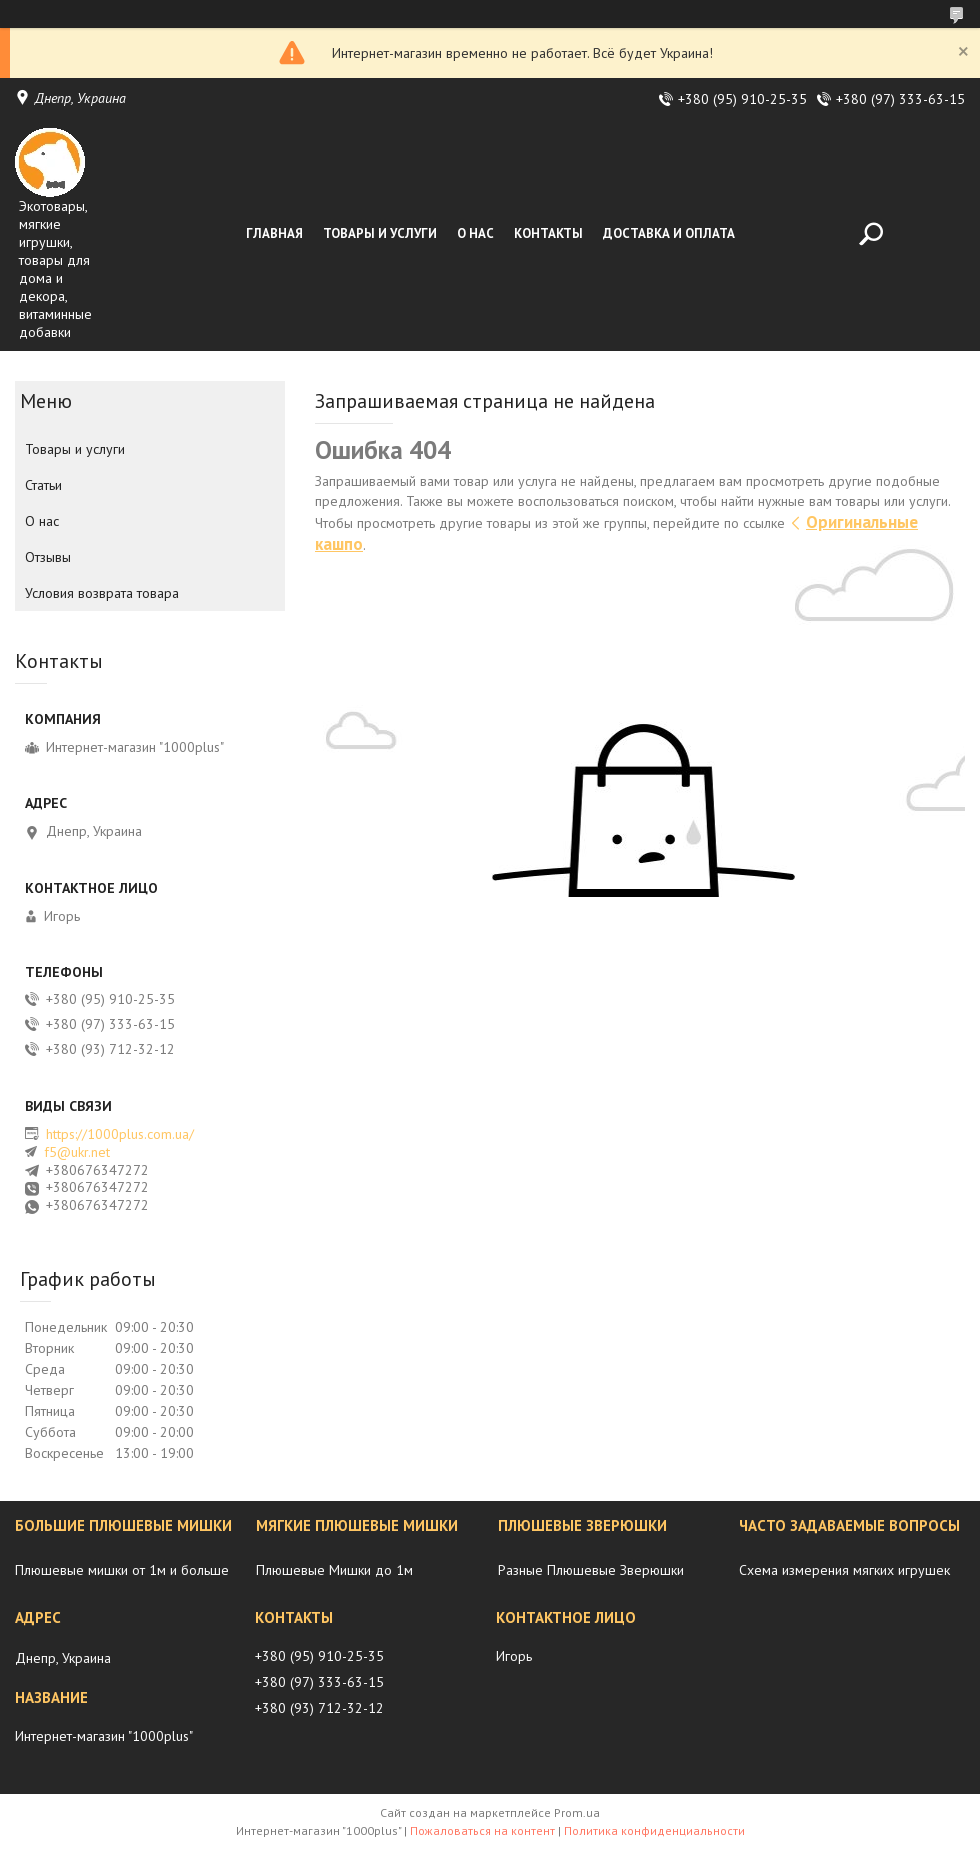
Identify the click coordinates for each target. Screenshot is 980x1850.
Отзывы (48, 557)
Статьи (43, 485)
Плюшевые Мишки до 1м (334, 1570)
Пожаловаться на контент (482, 1830)
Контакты (548, 233)
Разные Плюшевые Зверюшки (591, 1570)
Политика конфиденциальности (654, 1830)
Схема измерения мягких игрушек (844, 1570)
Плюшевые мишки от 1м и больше (122, 1570)
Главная (274, 233)
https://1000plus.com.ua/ (120, 1134)
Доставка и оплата (669, 233)
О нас (475, 233)
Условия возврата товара (102, 593)
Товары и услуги (380, 233)
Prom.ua (577, 1812)
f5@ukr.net (77, 1152)
